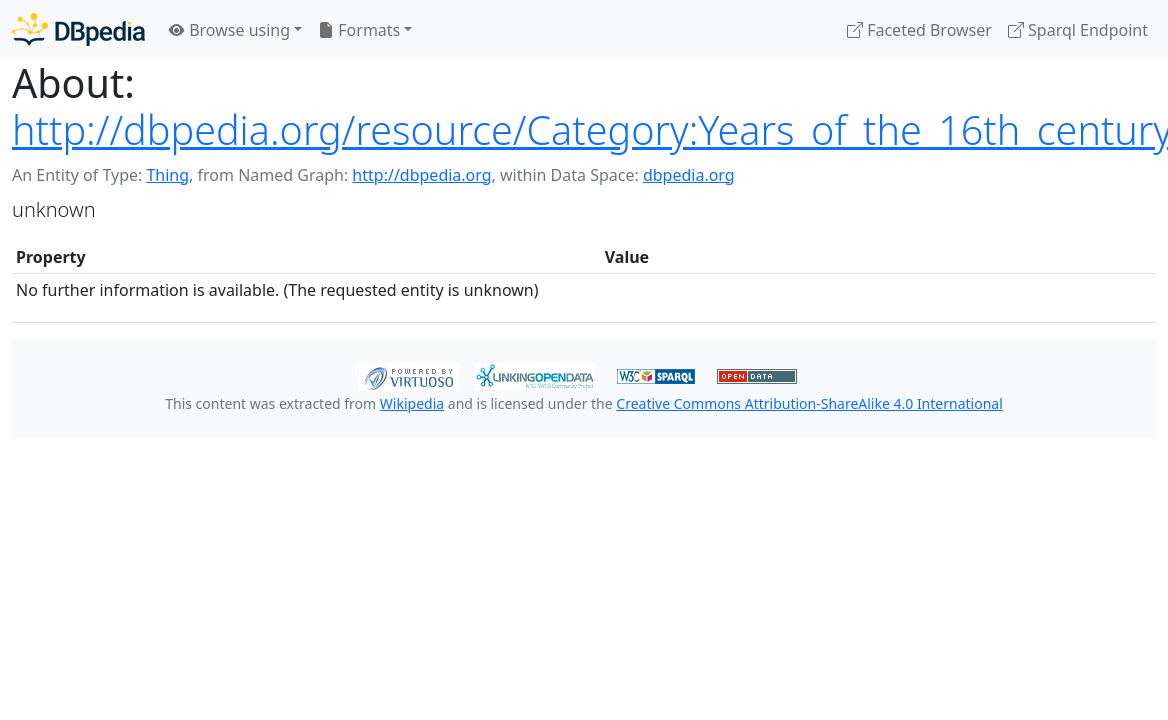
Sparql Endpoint (1078, 30)
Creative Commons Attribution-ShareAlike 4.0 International (809, 403)
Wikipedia (412, 403)
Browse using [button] (229, 30)
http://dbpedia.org (421, 175)
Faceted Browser (919, 30)
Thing (167, 175)
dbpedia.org (689, 175)
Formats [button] (359, 30)
